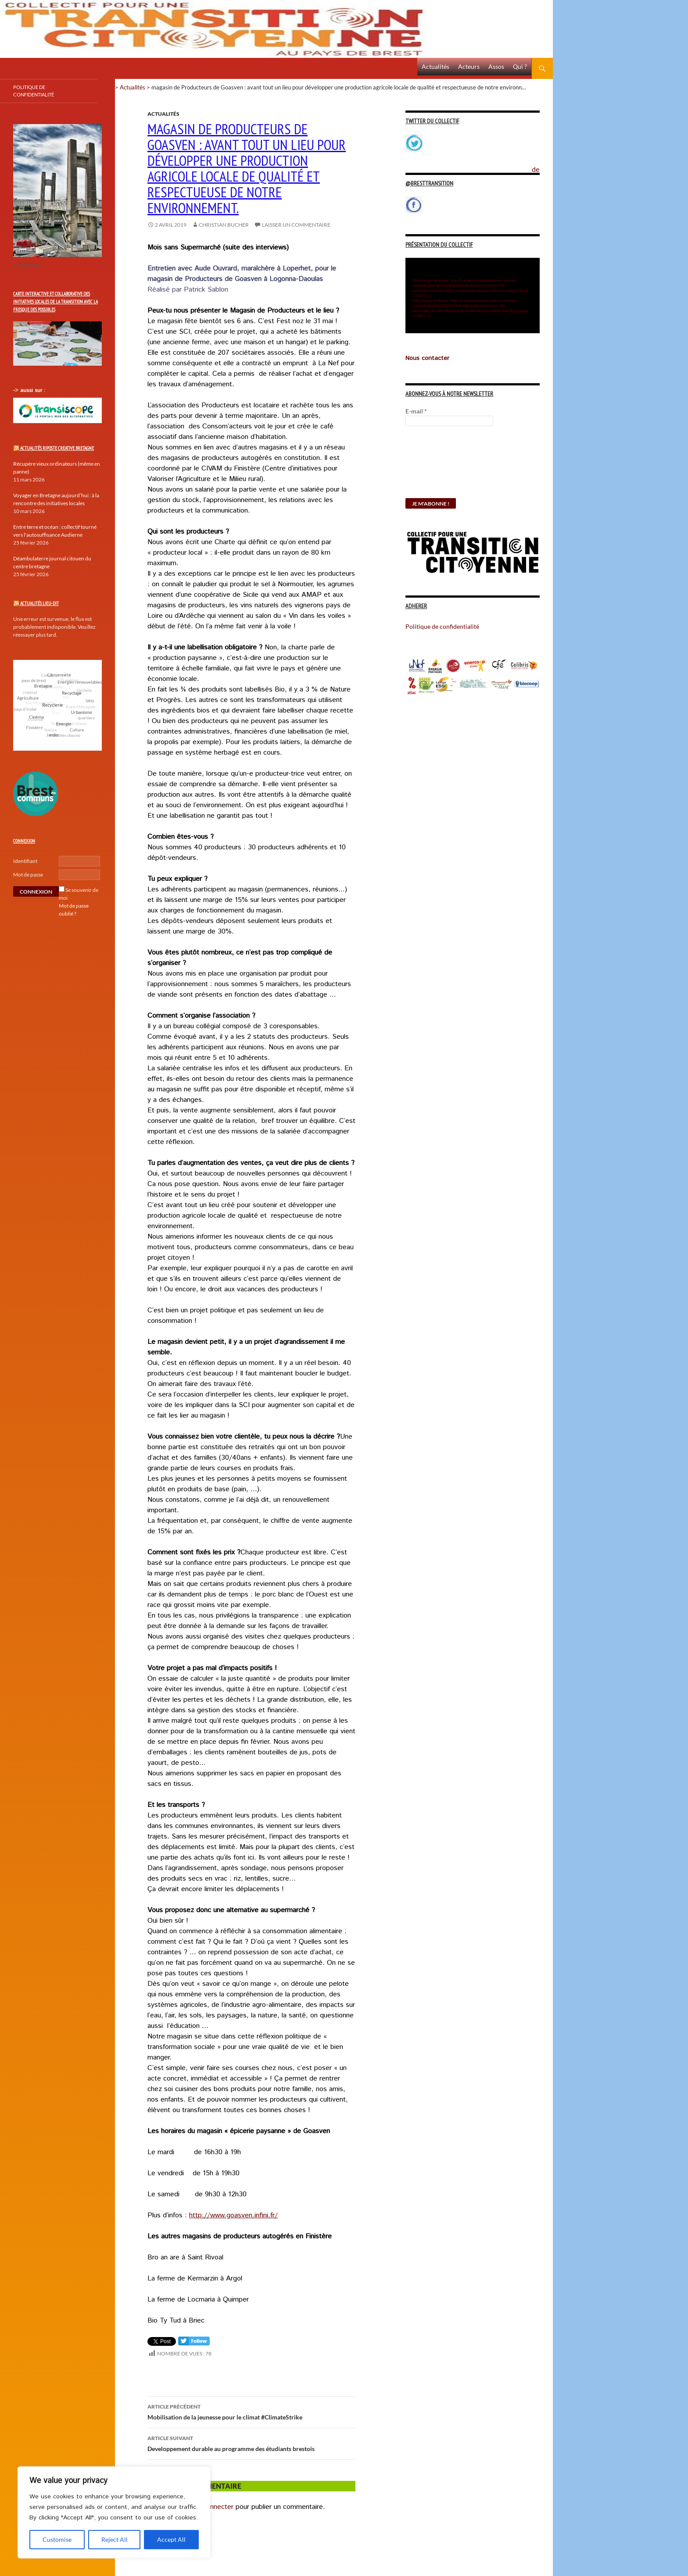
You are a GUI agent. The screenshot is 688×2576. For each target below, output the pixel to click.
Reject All (114, 2539)
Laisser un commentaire (296, 224)
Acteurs (469, 66)
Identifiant (25, 861)
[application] (472, 295)
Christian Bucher (224, 224)
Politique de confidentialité (542, 164)
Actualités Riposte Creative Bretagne (57, 448)
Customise (57, 2539)
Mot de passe (28, 874)
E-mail (416, 411)
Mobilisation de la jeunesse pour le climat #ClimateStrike (251, 2411)
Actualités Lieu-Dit (39, 603)
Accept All (171, 2539)
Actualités (435, 66)
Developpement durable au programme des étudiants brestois (251, 2442)
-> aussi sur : (29, 390)
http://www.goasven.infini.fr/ (233, 2215)
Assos (496, 66)
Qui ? (520, 66)
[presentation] (441, 466)
